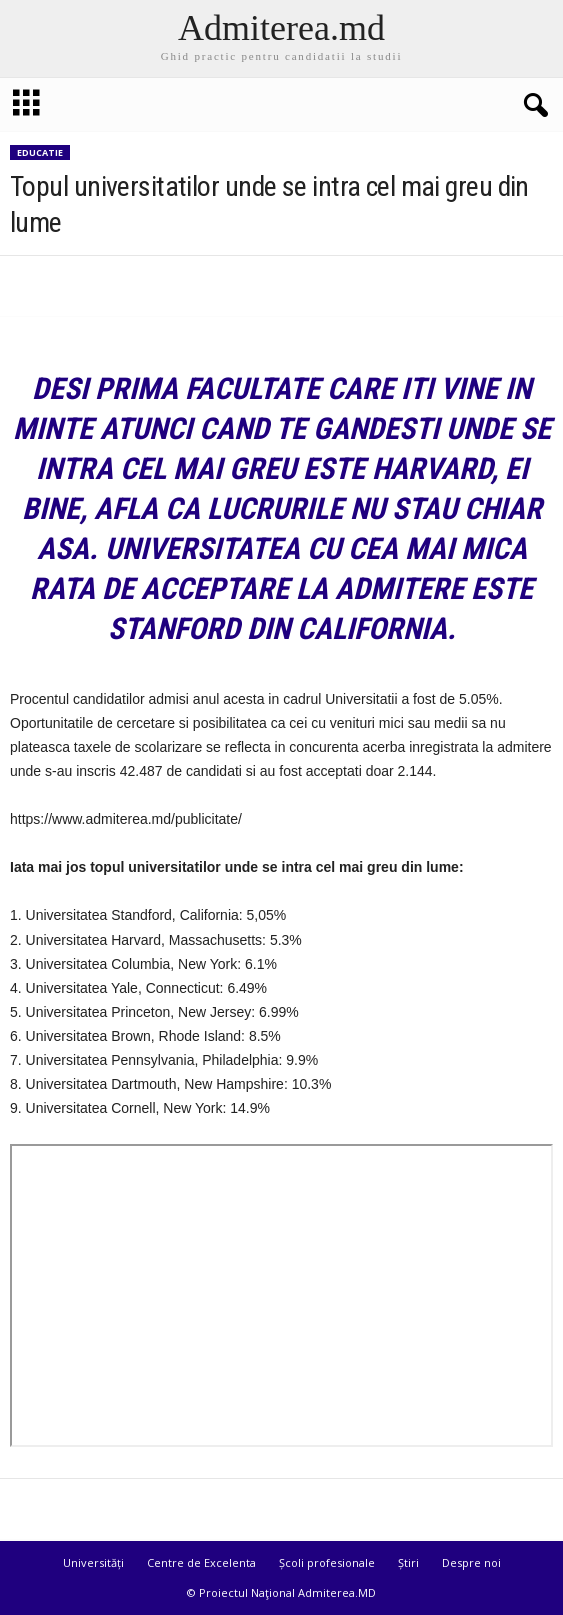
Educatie (40, 152)
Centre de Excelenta (201, 1562)
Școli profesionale (327, 1562)
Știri (408, 1562)
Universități (93, 1562)
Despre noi (471, 1562)
